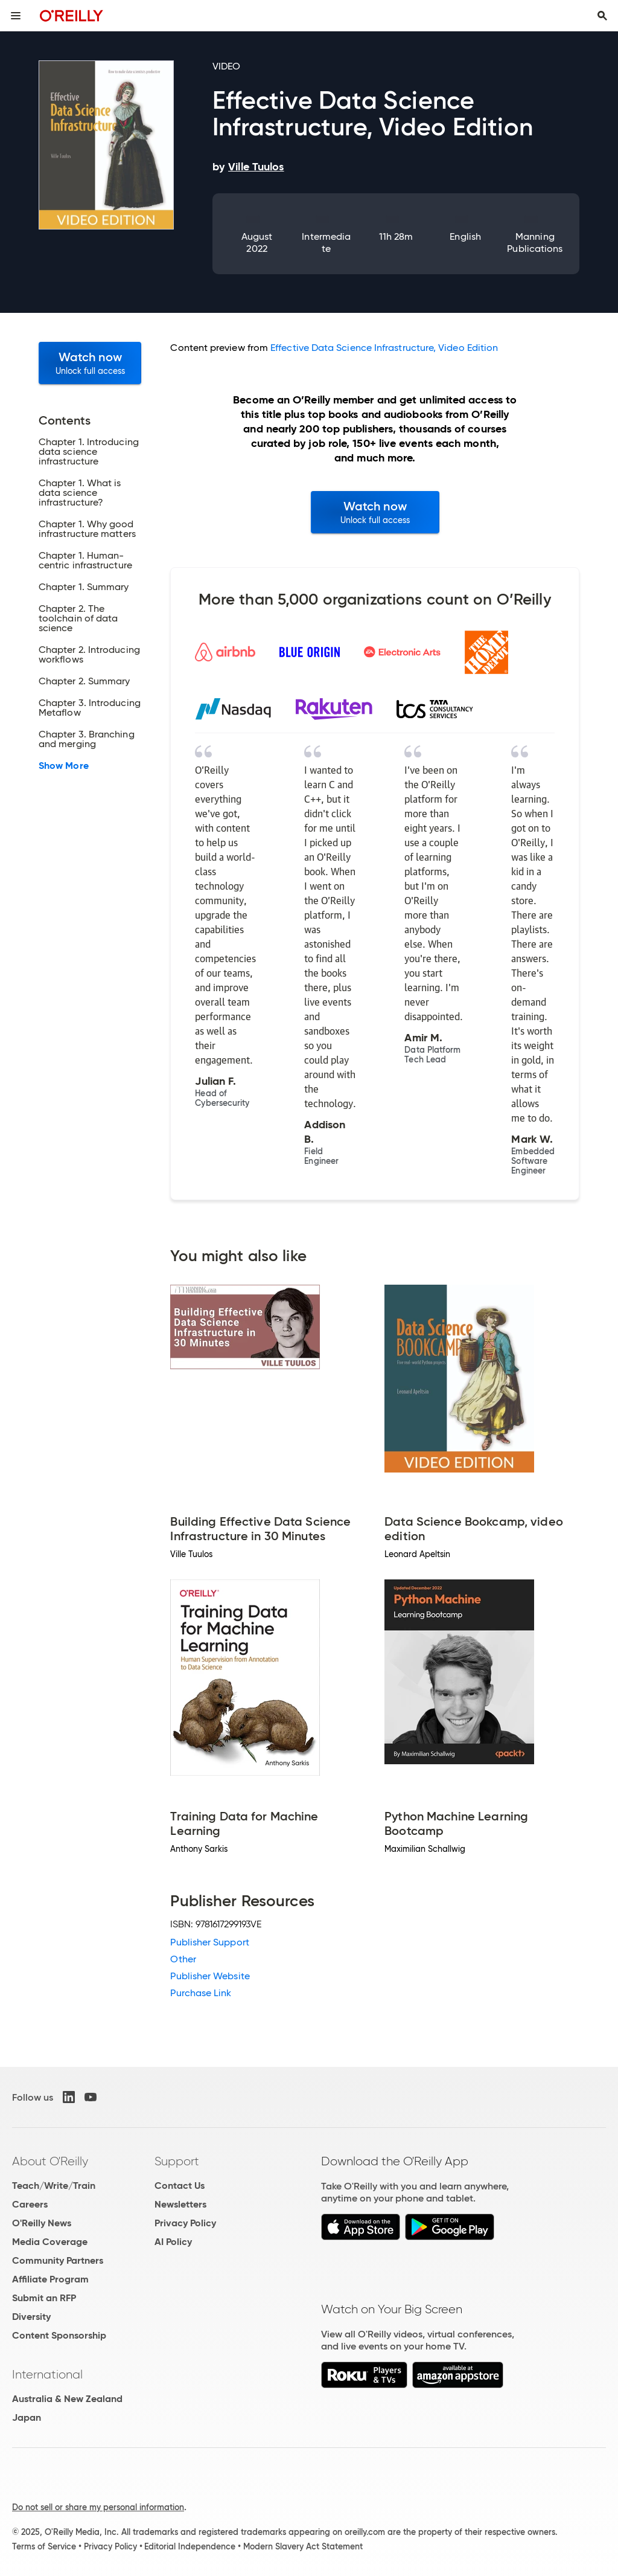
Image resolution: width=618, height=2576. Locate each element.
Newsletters (180, 2204)
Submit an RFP (44, 2298)
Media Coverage (50, 2241)
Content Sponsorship (59, 2335)
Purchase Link (200, 1993)
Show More (64, 766)
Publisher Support (209, 1942)
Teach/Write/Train (53, 2185)
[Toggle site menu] (15, 15)
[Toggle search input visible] (602, 15)
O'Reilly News (41, 2223)
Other (183, 1959)
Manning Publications (534, 242)
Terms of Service (44, 2546)
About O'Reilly (50, 2161)
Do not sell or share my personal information (98, 2507)
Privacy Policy (185, 2223)
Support (176, 2161)
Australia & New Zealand (67, 2398)
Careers (30, 2204)
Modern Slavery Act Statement (303, 2546)
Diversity (31, 2316)
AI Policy (173, 2241)
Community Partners (57, 2260)
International (47, 2374)
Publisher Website (209, 1976)
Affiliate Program (50, 2279)
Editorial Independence (189, 2546)
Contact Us (179, 2185)
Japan (26, 2417)
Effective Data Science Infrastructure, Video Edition (384, 347)
